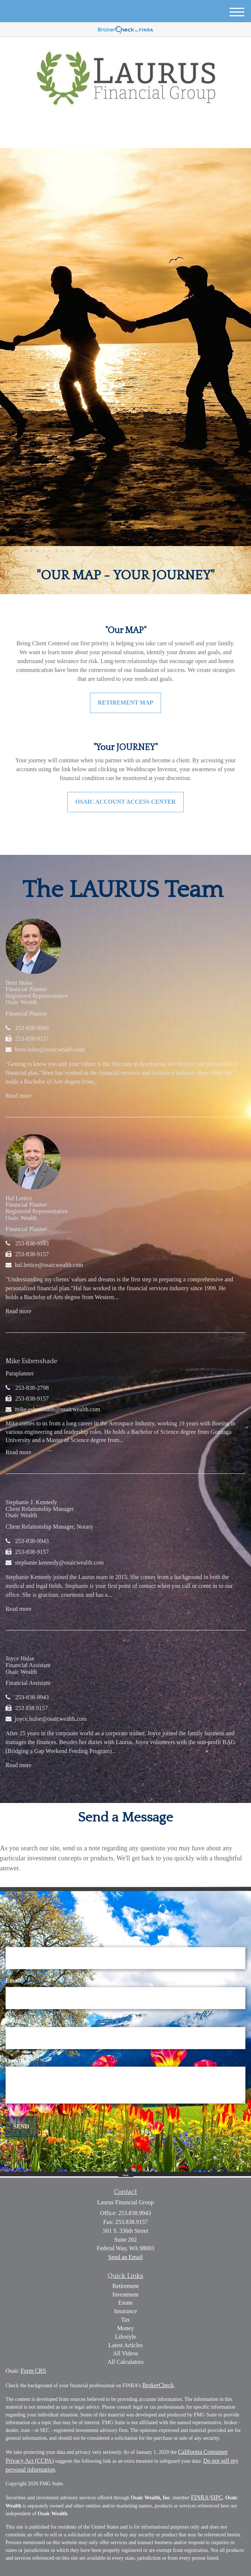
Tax (125, 2319)
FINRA (200, 2497)
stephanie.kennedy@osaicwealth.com (59, 1562)
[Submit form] (21, 2127)
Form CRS (33, 2371)
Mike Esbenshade (31, 1361)
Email (13, 1980)
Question (17, 2060)
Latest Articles (125, 2345)
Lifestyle (125, 2337)
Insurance (125, 2311)
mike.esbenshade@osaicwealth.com (57, 1409)
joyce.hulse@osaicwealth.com (51, 1719)
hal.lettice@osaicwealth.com (49, 1265)
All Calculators (125, 2362)
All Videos (125, 2353)
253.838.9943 (125, 136)
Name (13, 1940)
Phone (13, 2020)
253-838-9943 (32, 1028)
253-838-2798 (32, 1388)
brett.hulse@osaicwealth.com (50, 1049)
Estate (125, 2302)
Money (125, 2328)
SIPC (216, 2497)
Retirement (125, 2286)
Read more (18, 1096)
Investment (125, 2294)
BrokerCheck (158, 2385)
